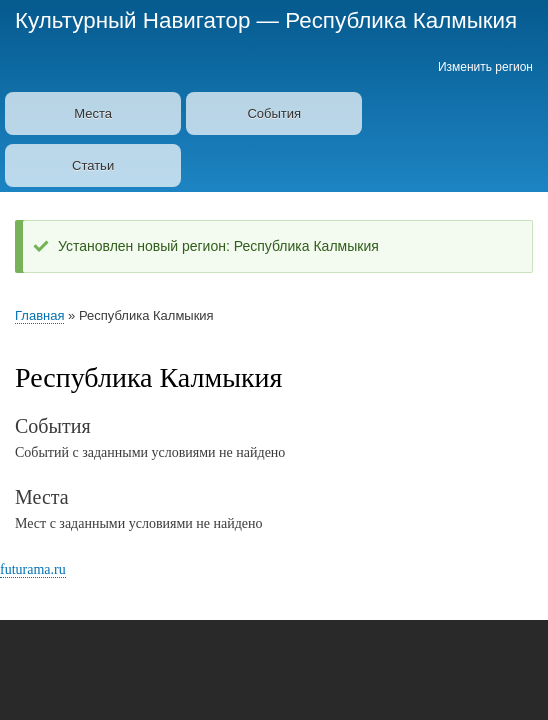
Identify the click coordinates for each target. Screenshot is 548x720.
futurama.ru (33, 569)
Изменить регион (485, 67)
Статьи (93, 165)
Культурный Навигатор (132, 20)
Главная (39, 315)
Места (93, 113)
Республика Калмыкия (401, 20)
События (274, 113)
